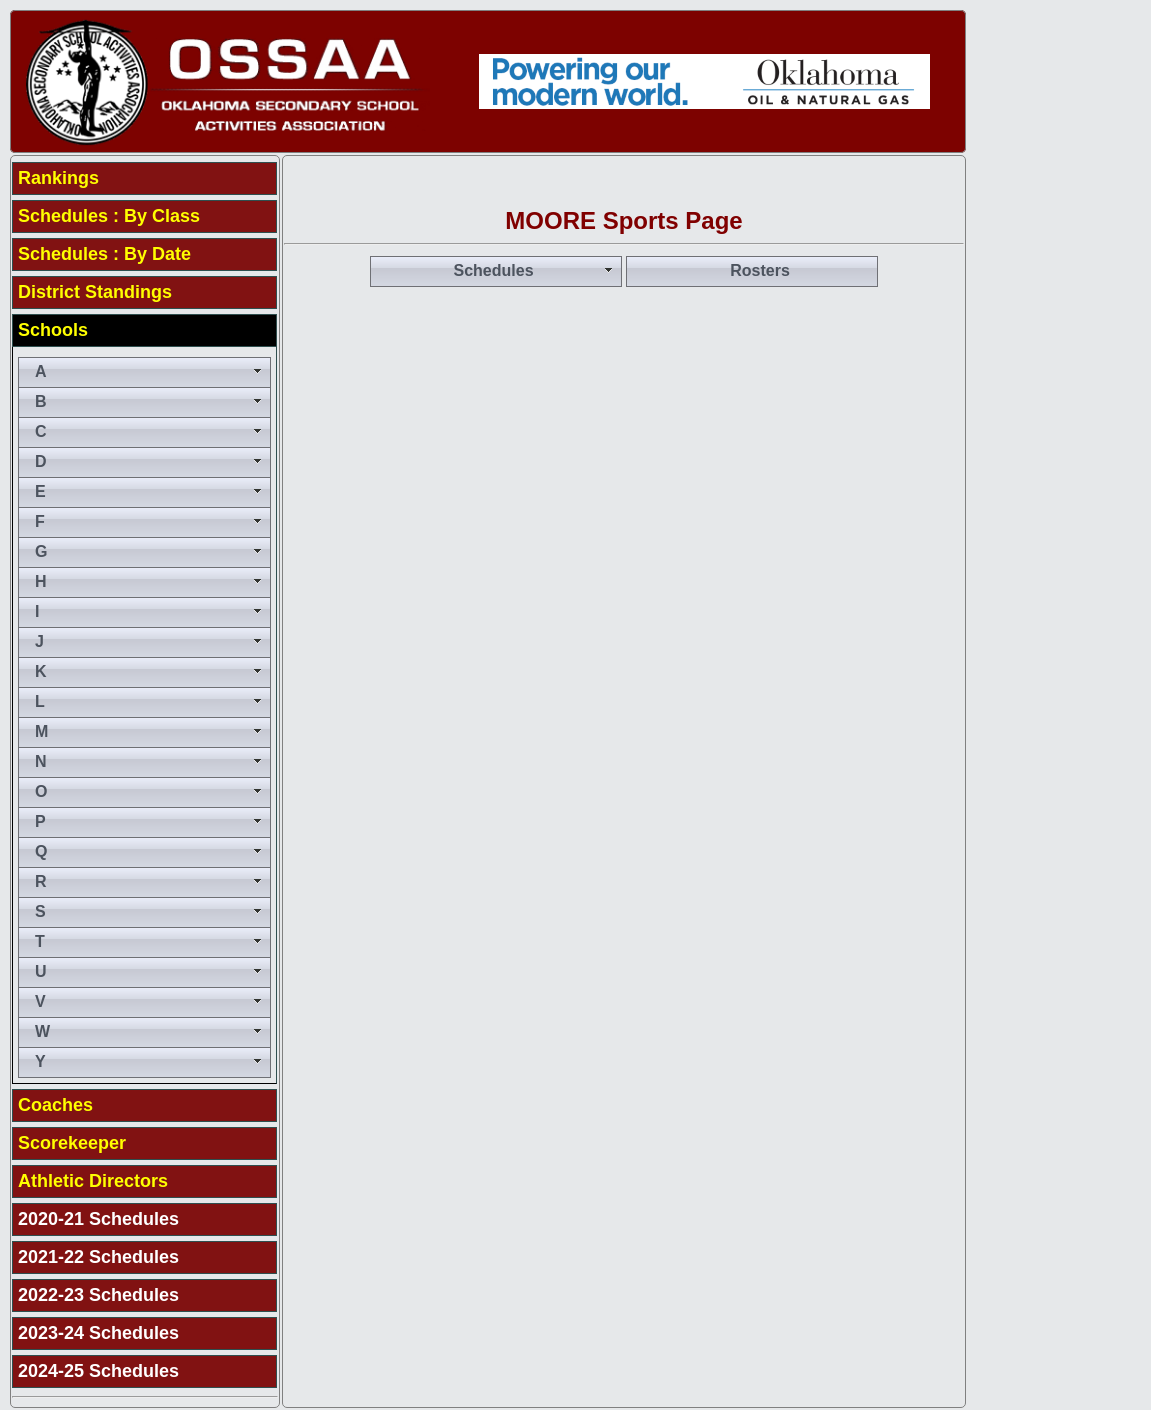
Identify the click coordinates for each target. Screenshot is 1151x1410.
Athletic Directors (93, 1181)
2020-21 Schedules (98, 1219)
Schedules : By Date (104, 254)
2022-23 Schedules (98, 1295)
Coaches (55, 1105)
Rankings (58, 178)
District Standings (95, 292)
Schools (53, 330)
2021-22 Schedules (98, 1257)
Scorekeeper (72, 1143)
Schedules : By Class (109, 216)
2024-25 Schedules (98, 1371)
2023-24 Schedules (98, 1333)
